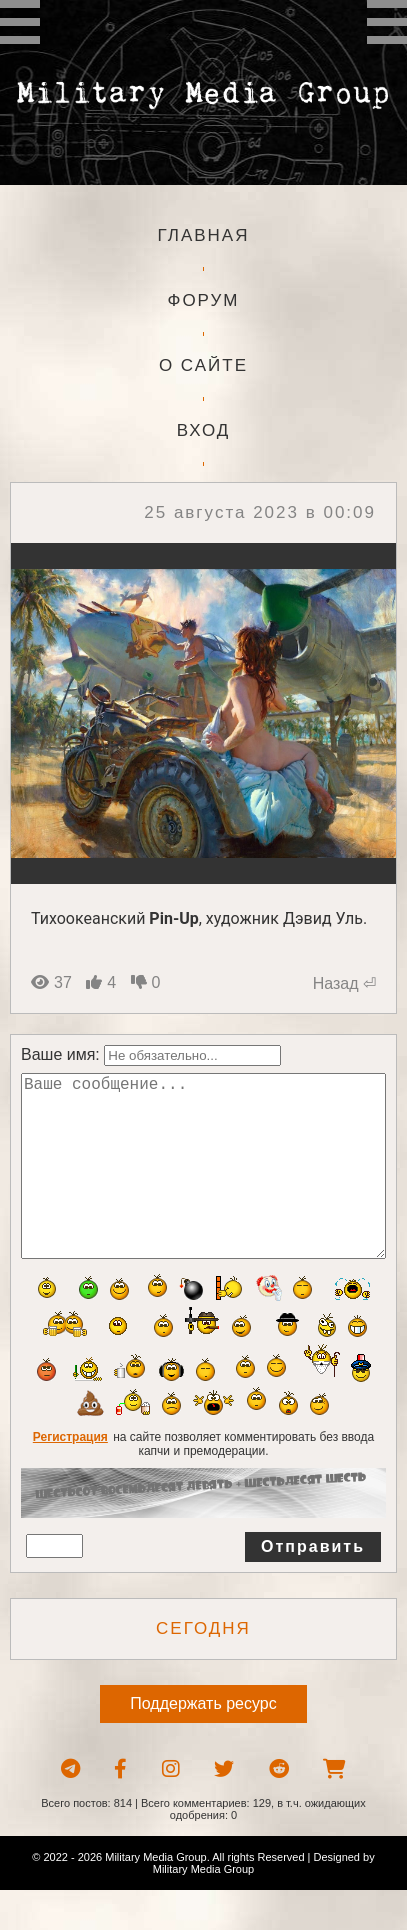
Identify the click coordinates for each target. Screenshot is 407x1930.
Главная (204, 235)
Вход (204, 430)
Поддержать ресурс (203, 1743)
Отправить (313, 1586)
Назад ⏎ (344, 983)
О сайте (203, 365)
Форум (203, 300)
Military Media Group (203, 1909)
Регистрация (70, 1477)
